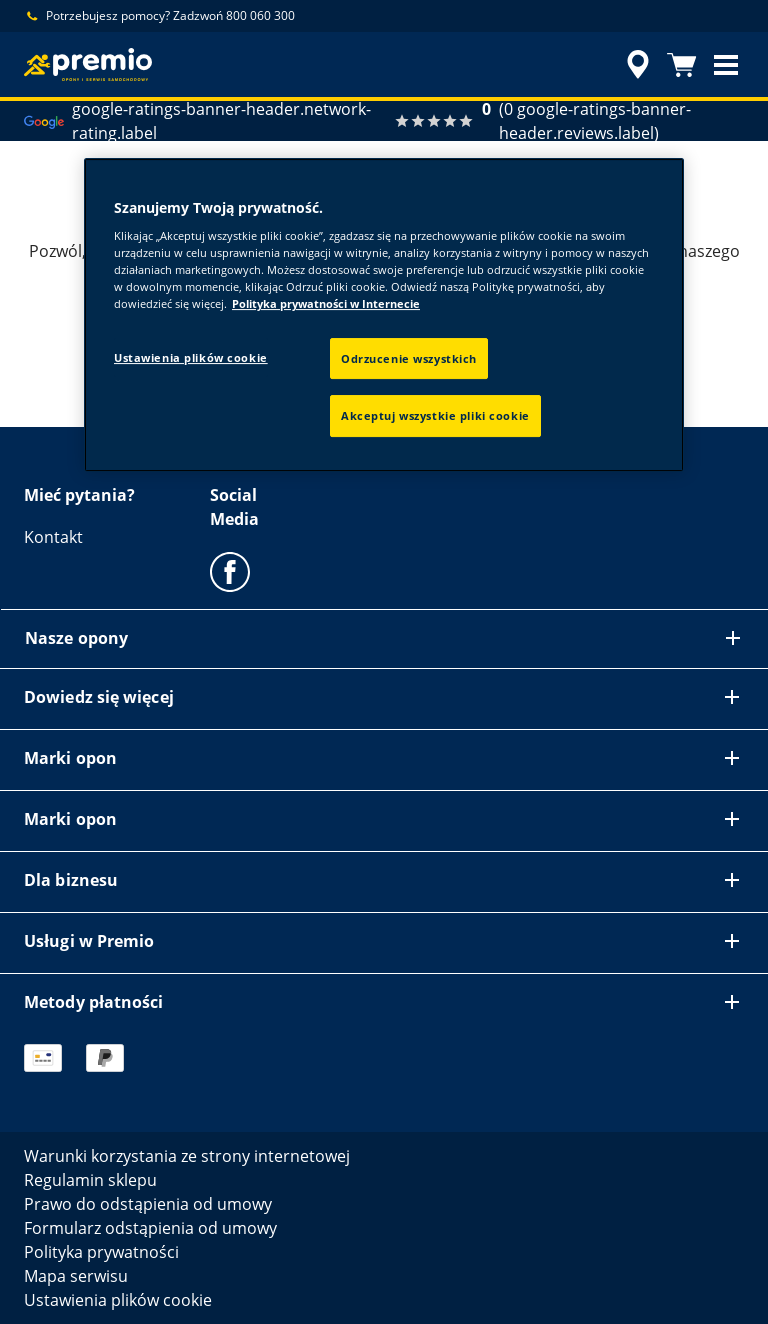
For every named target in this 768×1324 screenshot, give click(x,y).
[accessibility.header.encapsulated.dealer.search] (635, 65)
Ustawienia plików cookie (191, 357)
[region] (384, 315)
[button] (726, 65)
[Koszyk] (682, 65)
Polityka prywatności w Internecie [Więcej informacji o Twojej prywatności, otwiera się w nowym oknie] (326, 304)
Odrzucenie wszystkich (409, 358)
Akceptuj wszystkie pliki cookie (435, 416)
